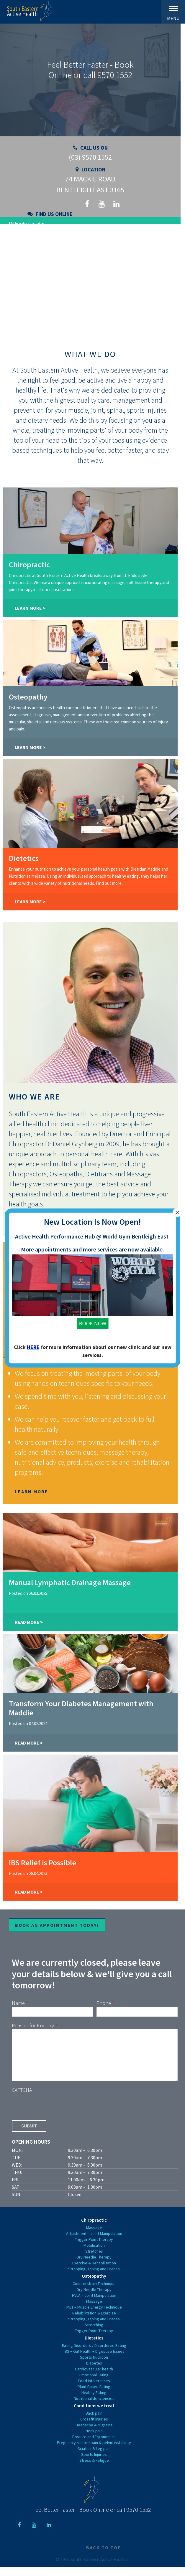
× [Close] (177, 1212)
